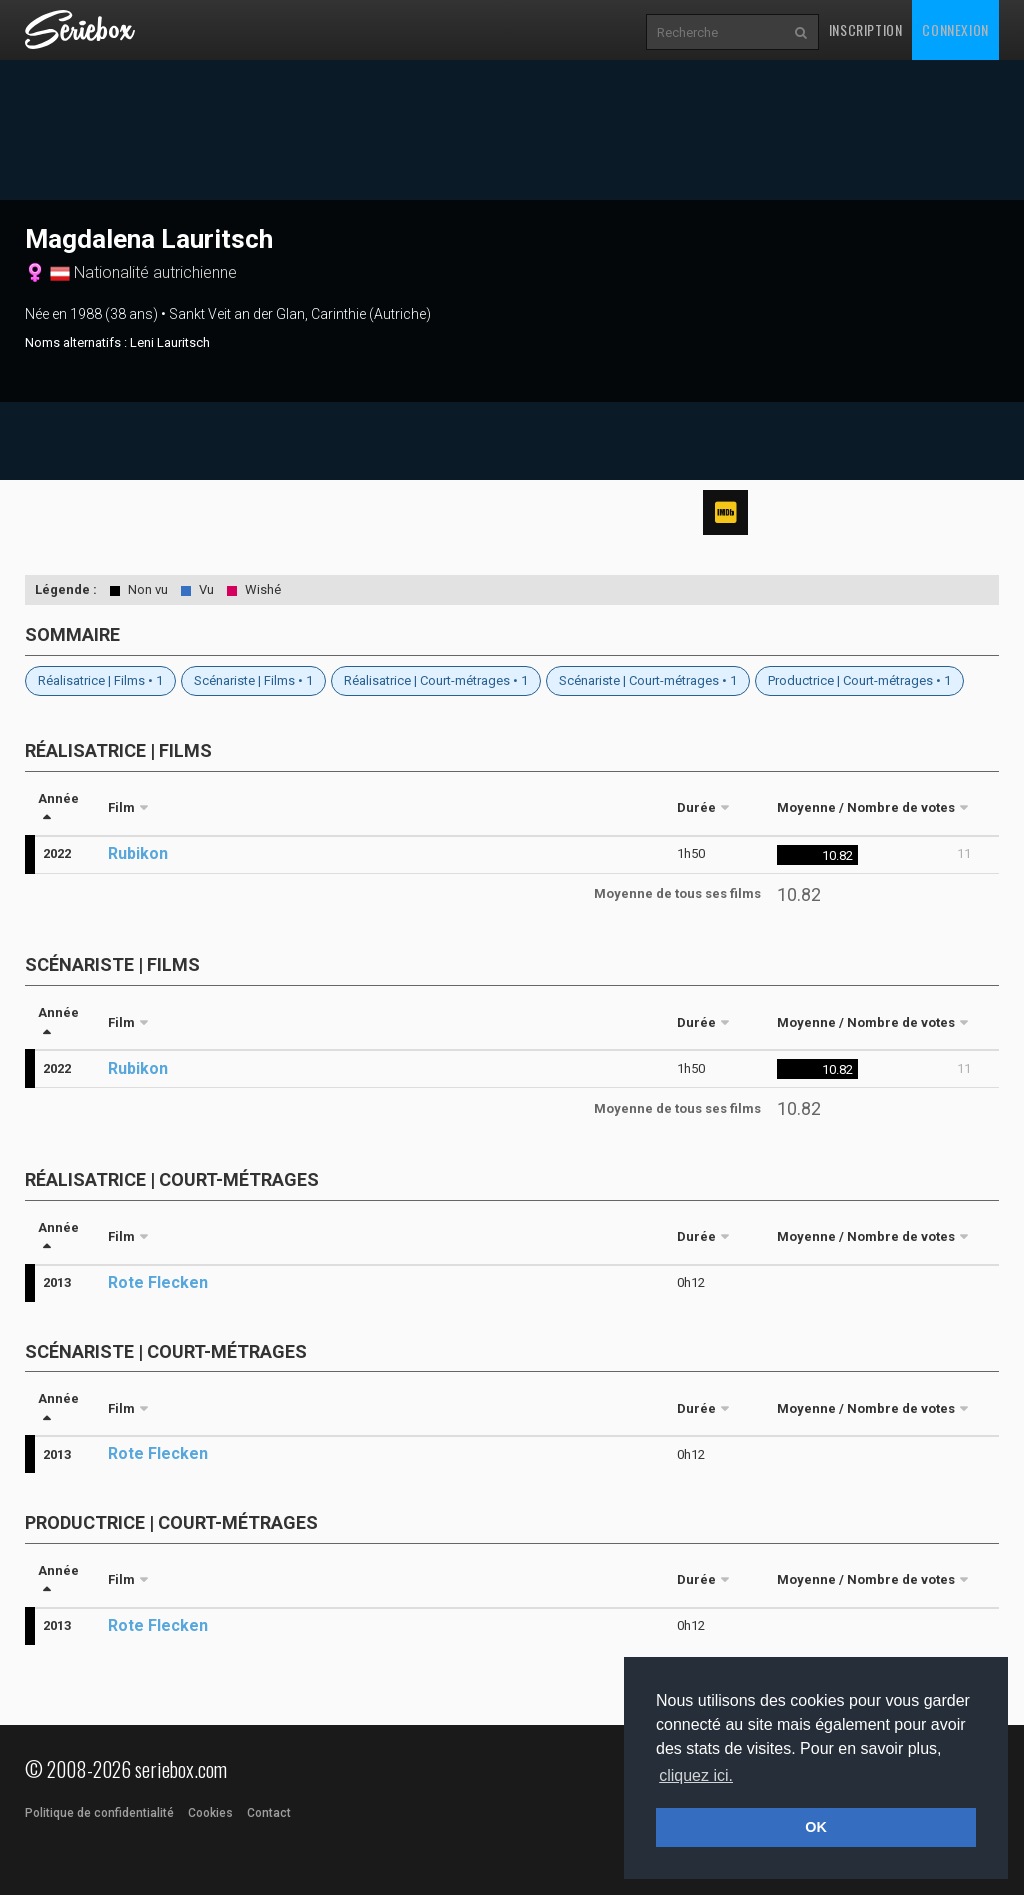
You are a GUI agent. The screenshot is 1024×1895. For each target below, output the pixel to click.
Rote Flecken (158, 1282)
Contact (269, 1813)
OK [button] (816, 1827)
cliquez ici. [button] (696, 1775)
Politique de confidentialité (99, 1813)
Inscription (866, 29)
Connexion (955, 29)
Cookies (210, 1813)
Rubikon (138, 853)
